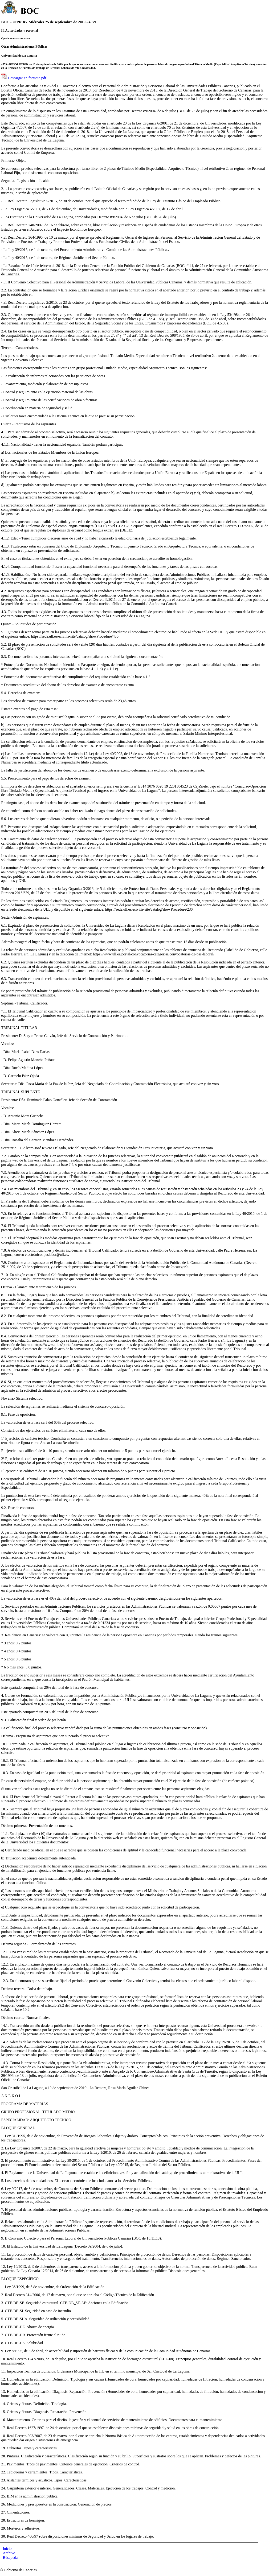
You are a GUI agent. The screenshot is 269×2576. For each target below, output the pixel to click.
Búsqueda (10, 2557)
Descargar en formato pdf (27, 78)
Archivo (9, 2553)
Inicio (7, 2549)
